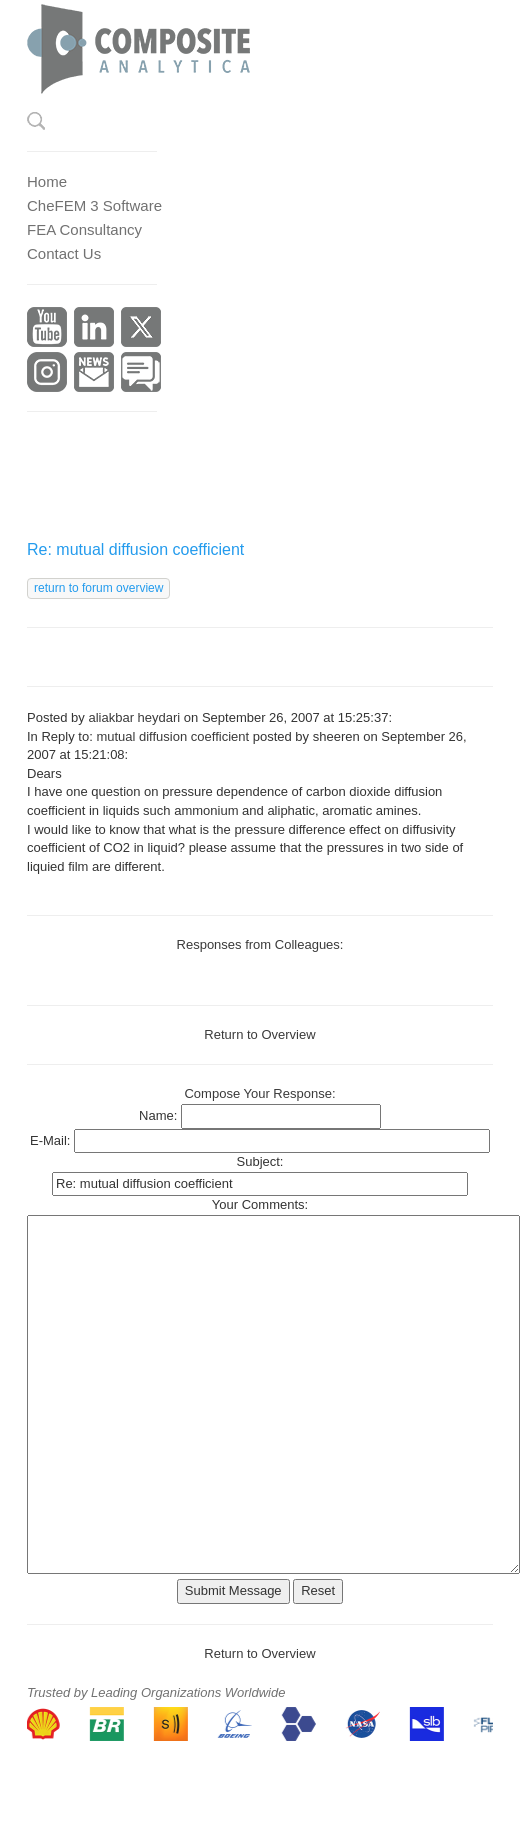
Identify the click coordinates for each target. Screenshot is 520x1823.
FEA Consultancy (84, 229)
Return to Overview (259, 1034)
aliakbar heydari (134, 717)
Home (47, 181)
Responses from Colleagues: (260, 944)
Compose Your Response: (259, 1093)
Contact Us (64, 253)
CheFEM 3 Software (94, 205)
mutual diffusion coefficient (172, 736)
